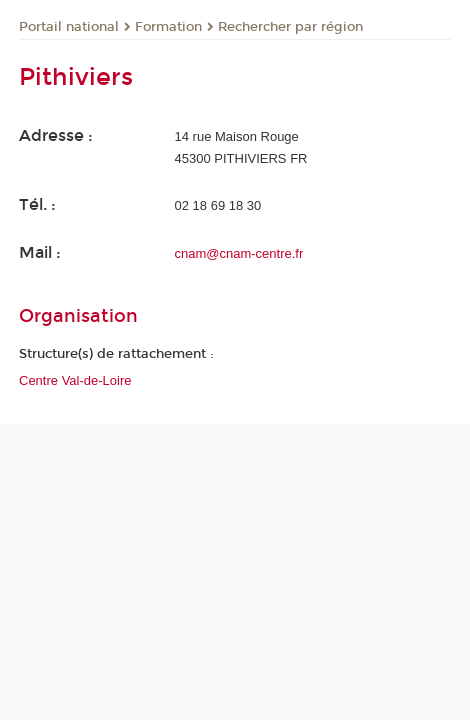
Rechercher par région (290, 27)
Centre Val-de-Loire (75, 380)
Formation (168, 27)
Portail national (69, 27)
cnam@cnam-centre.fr (239, 253)
